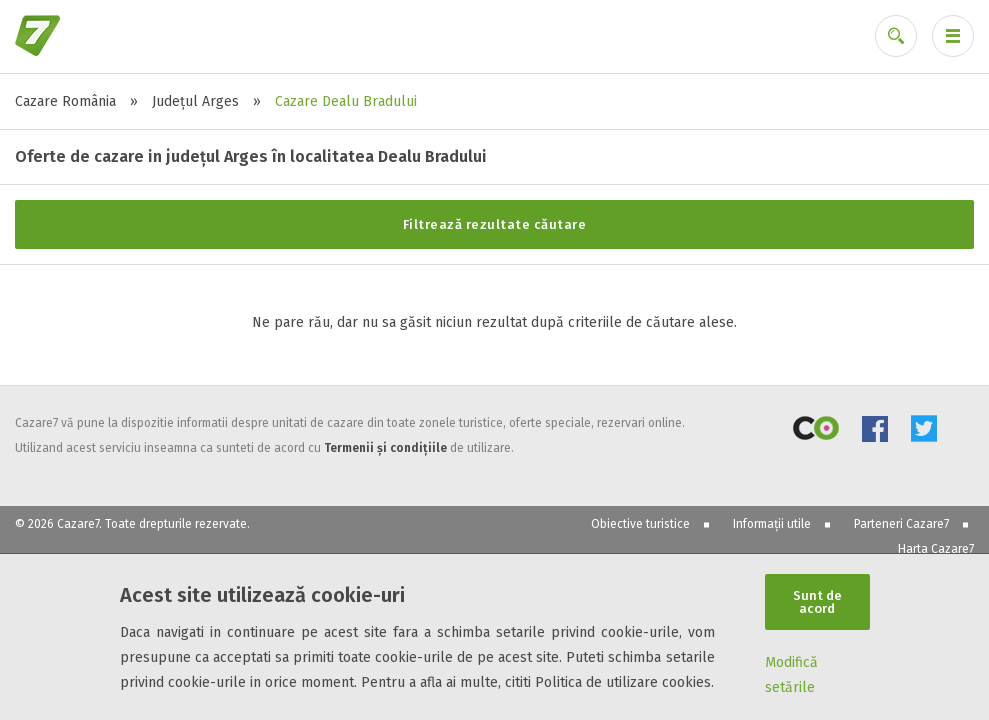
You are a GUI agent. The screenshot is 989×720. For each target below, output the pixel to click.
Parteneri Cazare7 (901, 524)
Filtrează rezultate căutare (495, 224)
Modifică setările (791, 675)
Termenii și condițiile (385, 448)
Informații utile (772, 524)
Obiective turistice (640, 524)
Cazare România (65, 101)
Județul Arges (195, 101)
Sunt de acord (817, 602)
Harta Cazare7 (936, 549)
